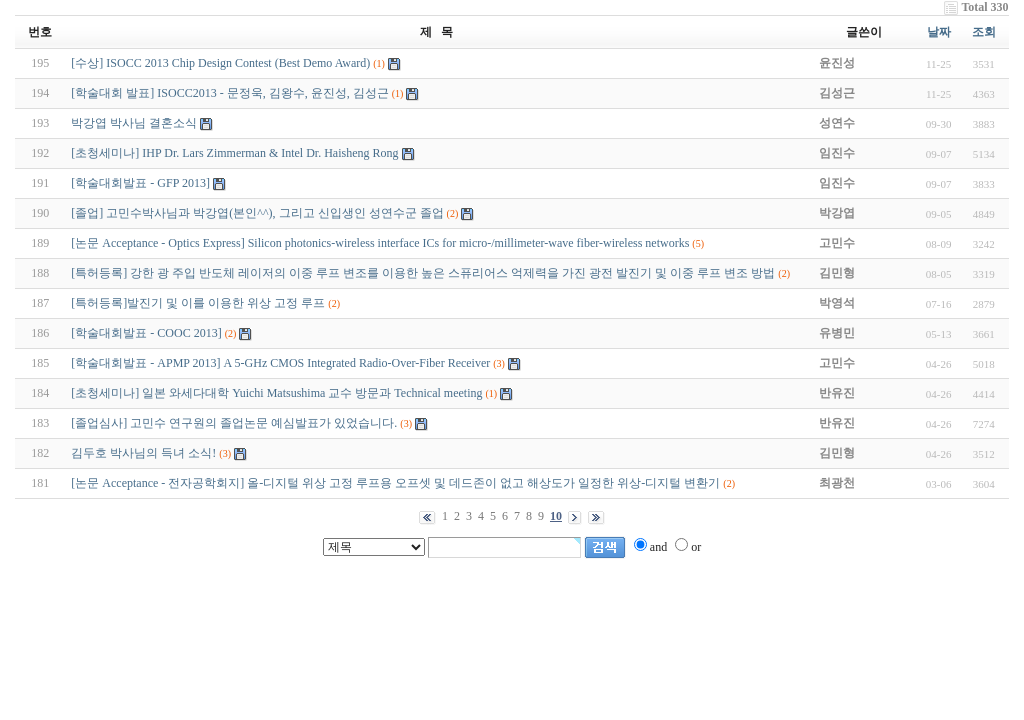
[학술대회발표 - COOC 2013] (146, 333)
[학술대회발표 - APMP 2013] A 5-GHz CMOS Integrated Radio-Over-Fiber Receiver (280, 363)
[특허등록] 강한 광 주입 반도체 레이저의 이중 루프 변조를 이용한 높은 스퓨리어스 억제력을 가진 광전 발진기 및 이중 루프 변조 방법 (423, 273)
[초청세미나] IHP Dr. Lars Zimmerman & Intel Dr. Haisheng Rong (234, 153)
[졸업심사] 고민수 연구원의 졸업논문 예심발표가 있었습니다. (234, 423)
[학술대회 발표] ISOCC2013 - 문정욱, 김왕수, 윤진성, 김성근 (229, 93)
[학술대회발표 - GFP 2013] (140, 183)
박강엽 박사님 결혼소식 (134, 123)
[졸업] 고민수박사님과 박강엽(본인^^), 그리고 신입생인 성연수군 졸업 (257, 213)
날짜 (939, 32)
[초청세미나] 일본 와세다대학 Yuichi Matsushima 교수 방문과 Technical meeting (276, 393)
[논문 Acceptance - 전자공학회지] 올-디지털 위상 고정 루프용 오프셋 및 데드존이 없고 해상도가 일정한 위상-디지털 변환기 (395, 483)
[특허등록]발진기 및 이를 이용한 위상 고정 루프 (198, 303)
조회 (984, 32)
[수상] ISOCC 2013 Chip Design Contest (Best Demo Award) (222, 63)
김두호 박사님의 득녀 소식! (143, 453)
